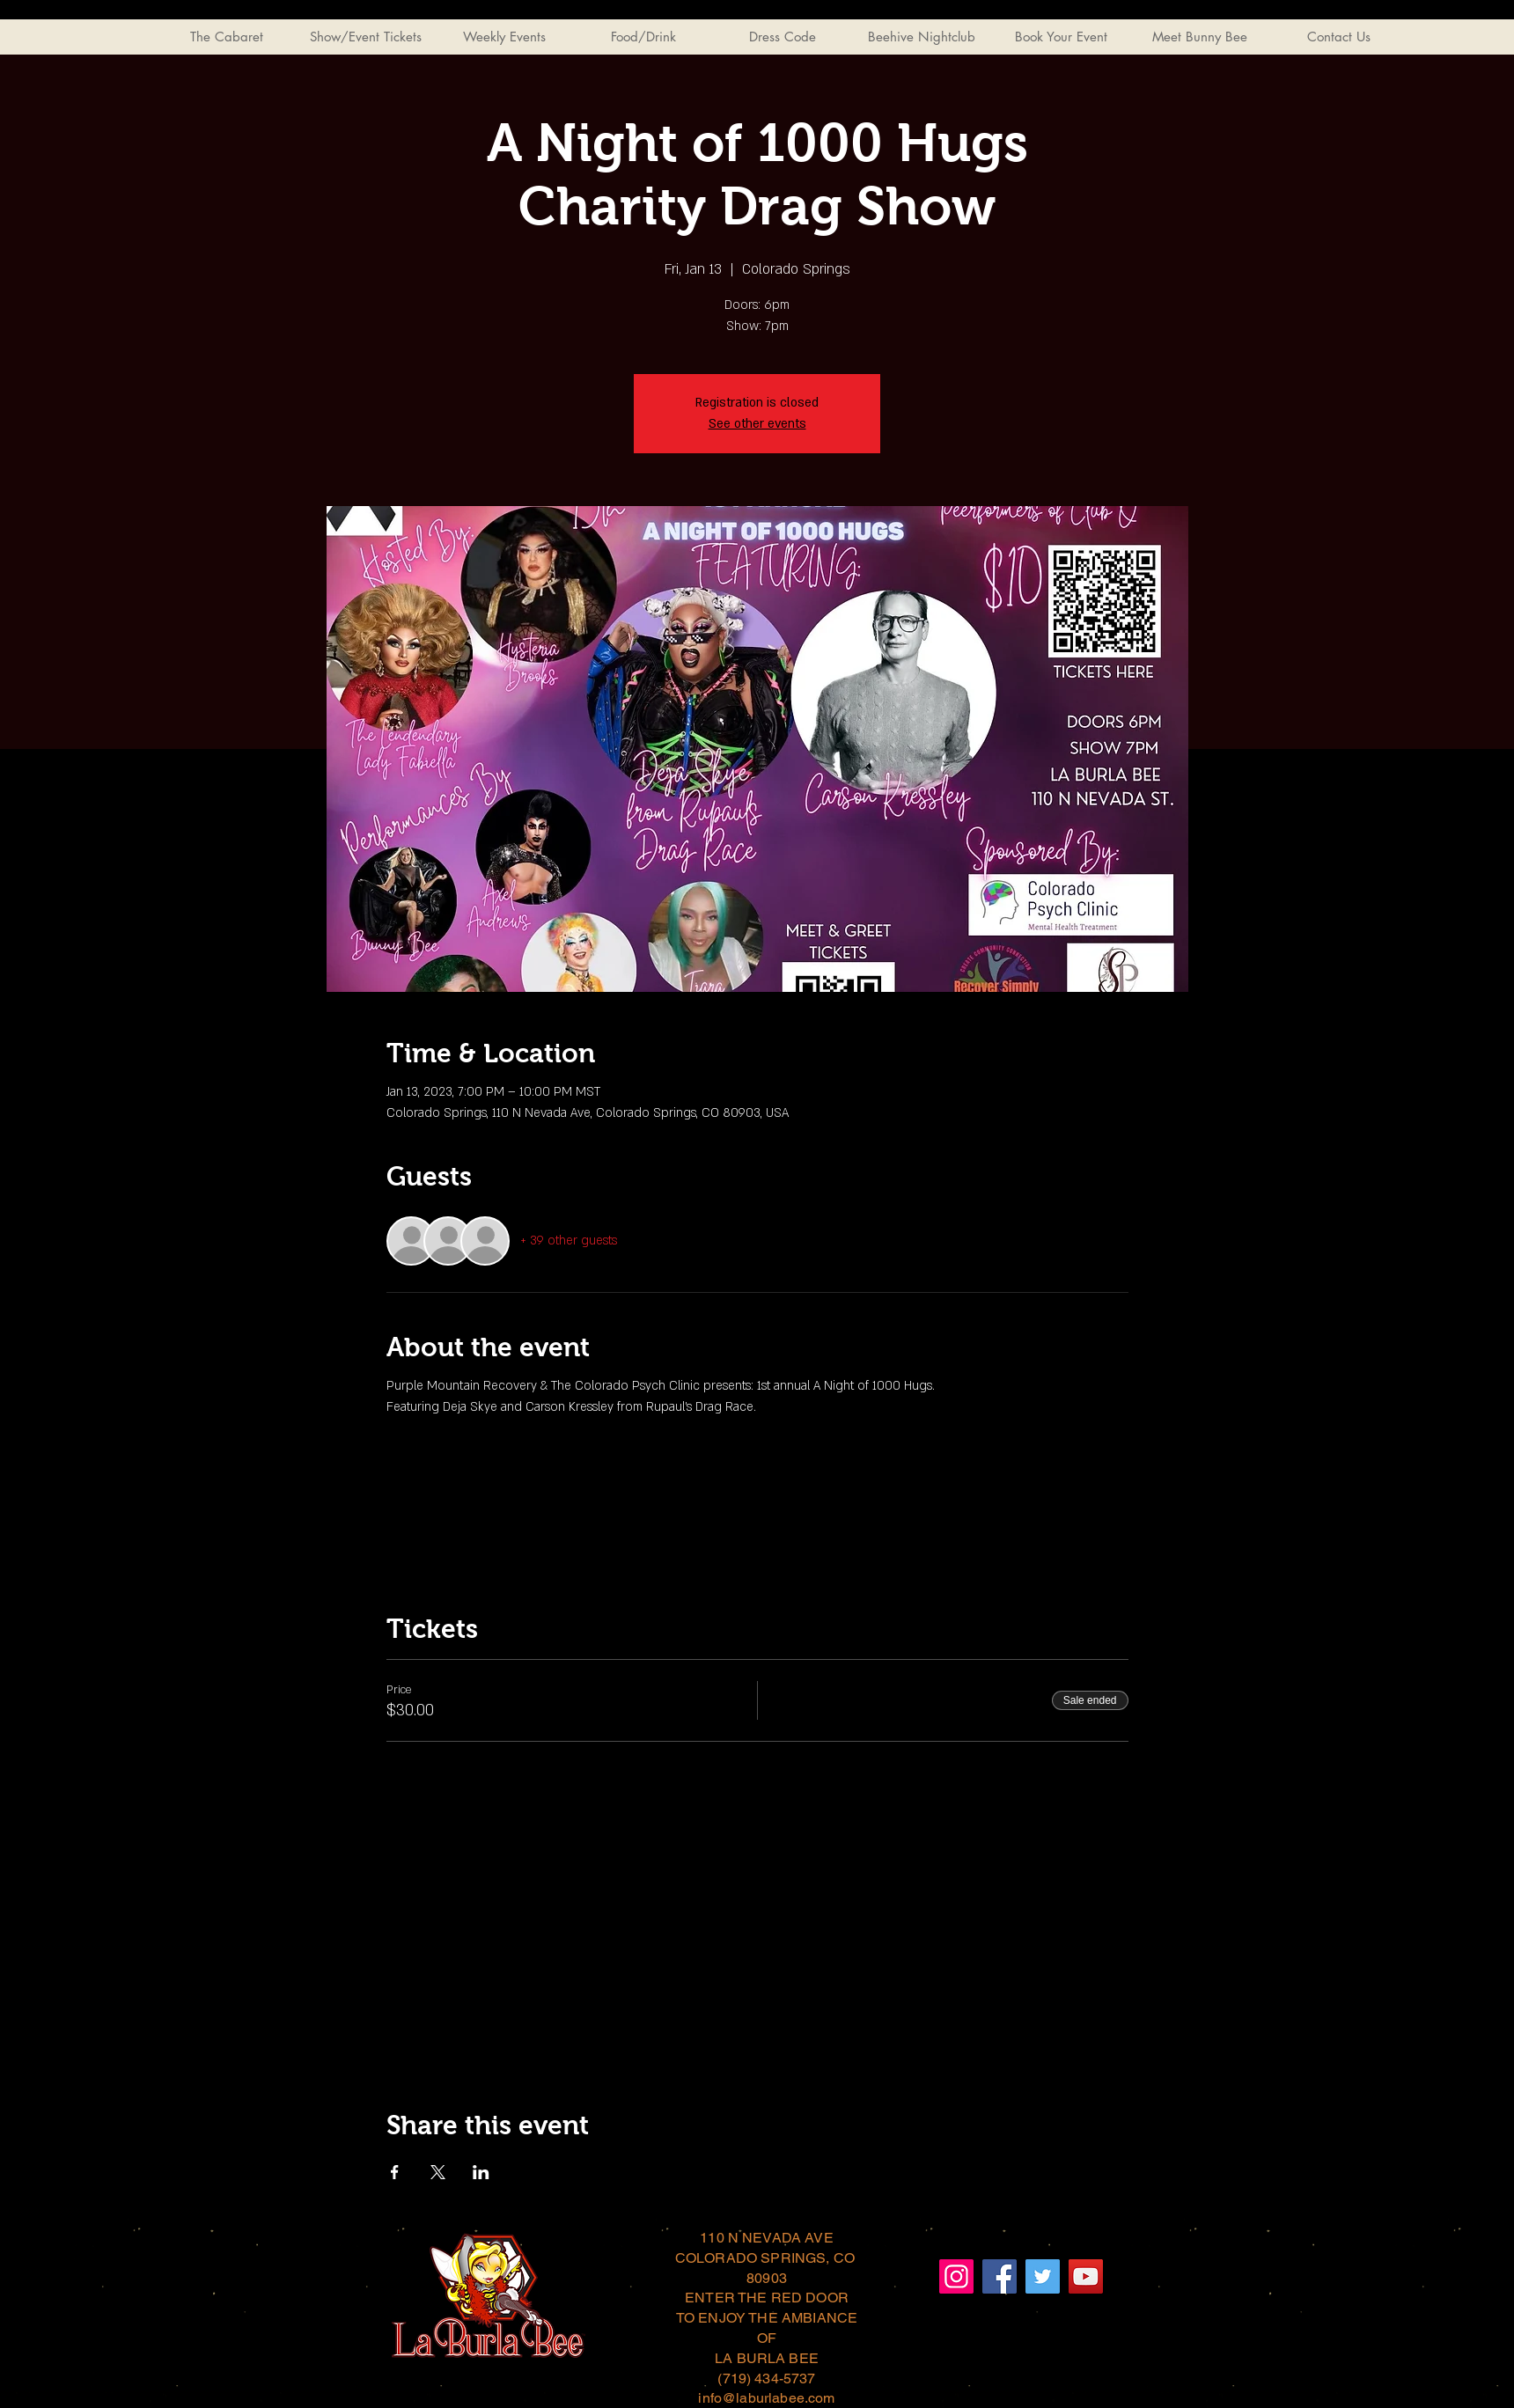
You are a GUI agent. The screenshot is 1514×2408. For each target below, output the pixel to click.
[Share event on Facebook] (394, 2172)
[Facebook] (999, 2276)
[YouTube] (1086, 2276)
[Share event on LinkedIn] (481, 2172)
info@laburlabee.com (766, 2398)
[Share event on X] (438, 2172)
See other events (757, 423)
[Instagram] (956, 2276)
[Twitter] (1042, 2276)
